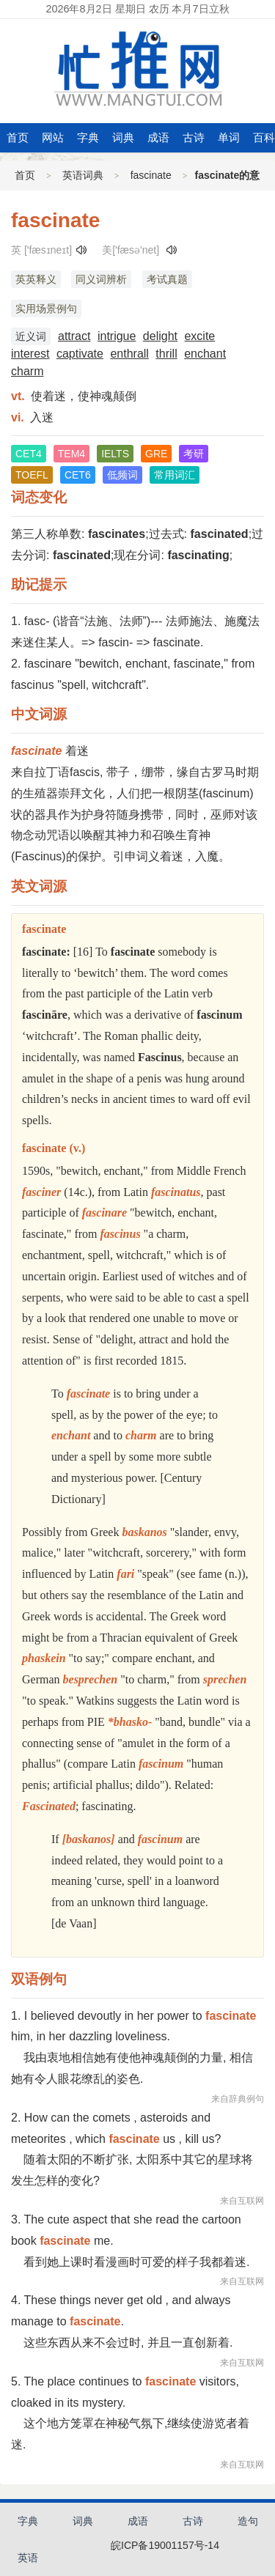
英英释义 (35, 279)
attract (74, 336)
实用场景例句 (46, 308)
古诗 (194, 137)
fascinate (151, 175)
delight (160, 336)
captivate (79, 353)
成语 (158, 137)
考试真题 (167, 279)
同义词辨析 (101, 279)
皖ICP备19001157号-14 (165, 2545)
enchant (205, 353)
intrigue (117, 336)
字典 (88, 137)
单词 (229, 137)
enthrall (129, 353)
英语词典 (82, 175)
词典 (123, 137)
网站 (53, 137)
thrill (166, 353)
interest (30, 353)
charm (27, 371)
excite (199, 336)
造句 (248, 2521)
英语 (28, 2558)
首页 (18, 137)
